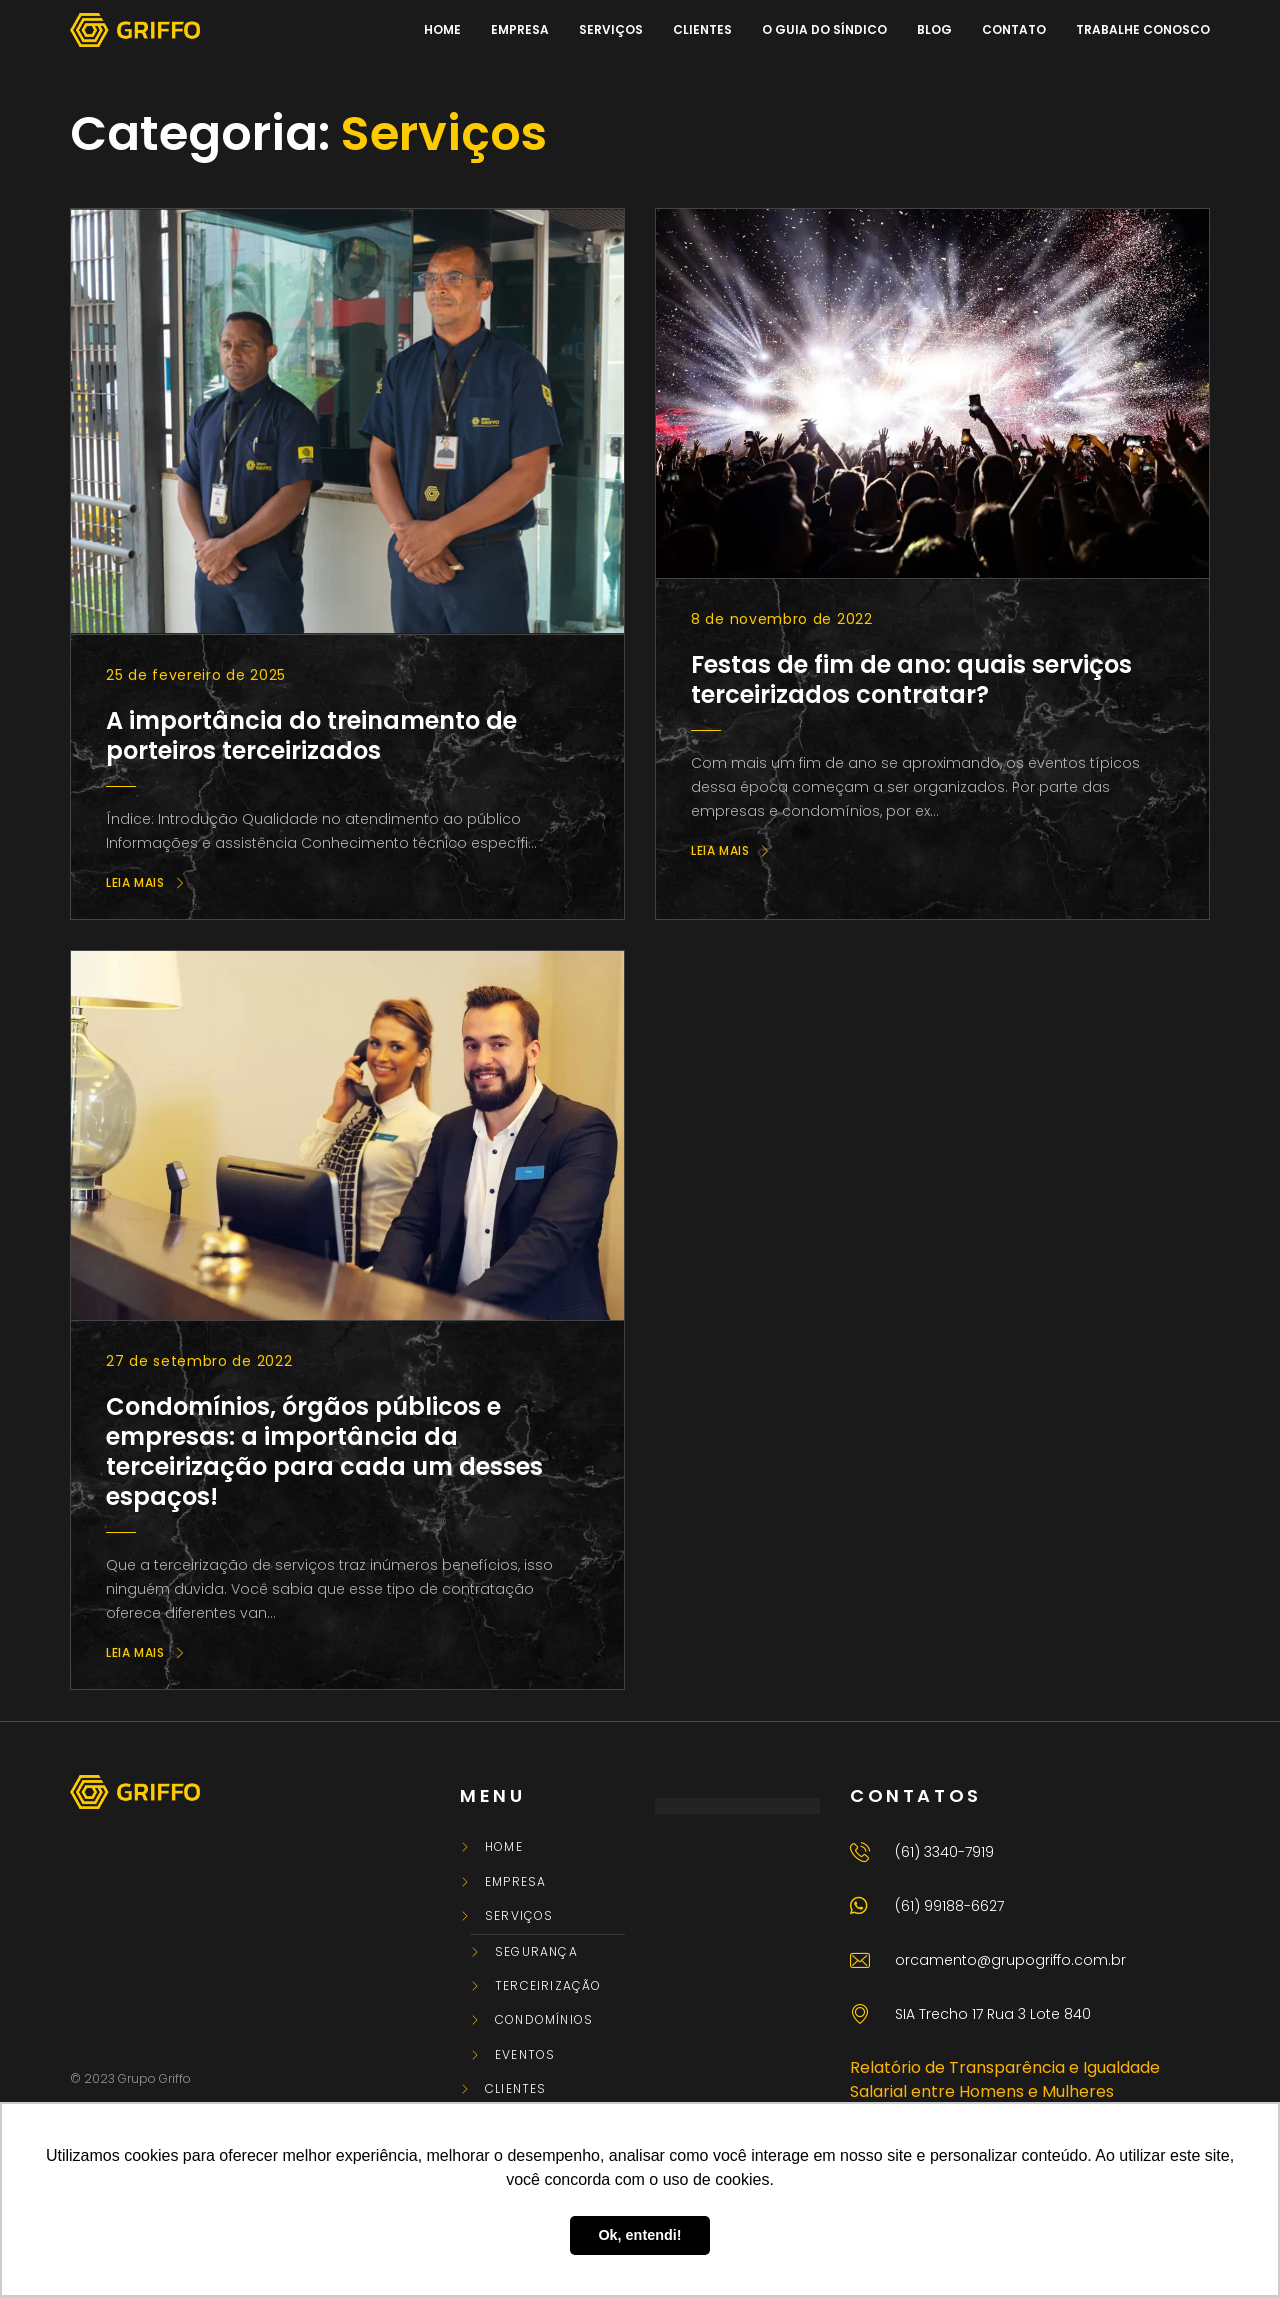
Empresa (515, 1882)
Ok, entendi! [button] (639, 2235)
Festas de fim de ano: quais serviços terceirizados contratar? (911, 679)
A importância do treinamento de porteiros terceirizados (311, 735)
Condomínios (544, 2020)
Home (504, 1847)
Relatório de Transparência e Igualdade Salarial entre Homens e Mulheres (1005, 2079)
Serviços (519, 1916)
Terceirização (548, 1986)
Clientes (516, 2089)
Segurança (536, 1952)
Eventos (525, 2055)
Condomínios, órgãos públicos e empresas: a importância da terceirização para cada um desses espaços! (324, 1451)
